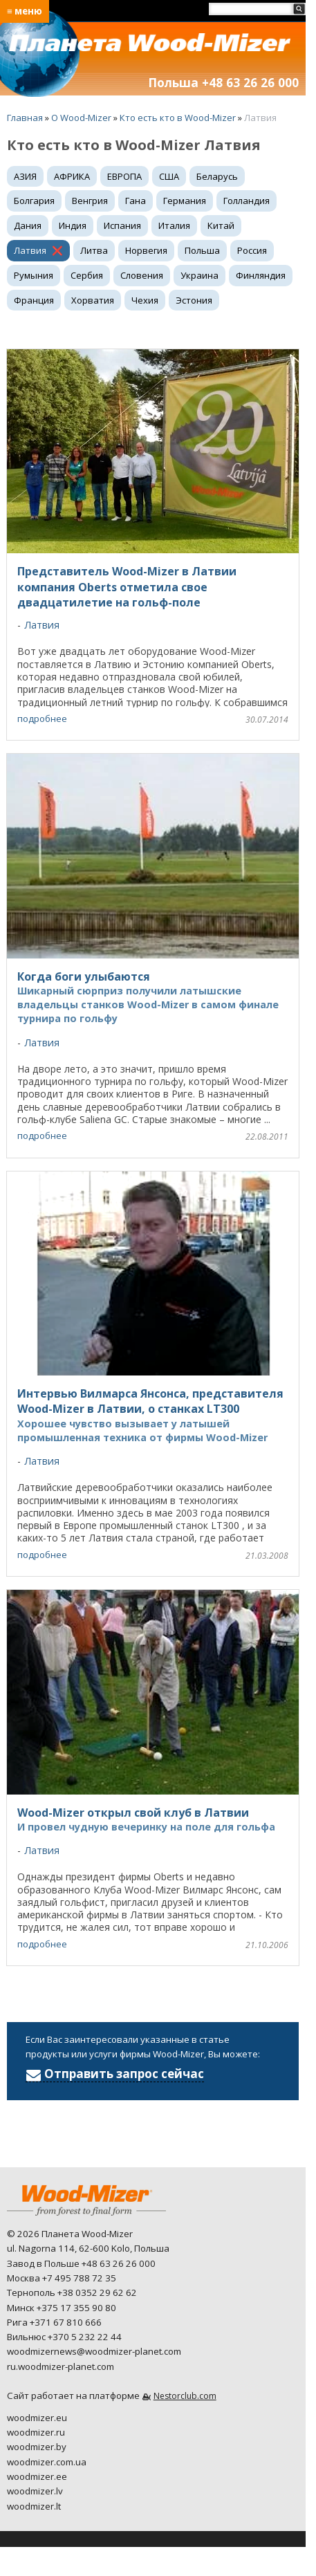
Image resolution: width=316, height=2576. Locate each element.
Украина (199, 275)
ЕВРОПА (124, 176)
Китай (220, 225)
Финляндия (261, 275)
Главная (25, 117)
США (169, 176)
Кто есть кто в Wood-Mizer (178, 117)
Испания (122, 225)
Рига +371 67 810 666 (54, 2322)
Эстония (194, 300)
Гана (135, 200)
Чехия (144, 300)
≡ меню (24, 11)
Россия (252, 250)
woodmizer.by (36, 2446)
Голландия (246, 200)
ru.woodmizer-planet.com (60, 2366)
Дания (27, 225)
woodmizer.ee (37, 2476)
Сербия (87, 275)
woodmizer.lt (34, 2506)
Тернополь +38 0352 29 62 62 (72, 2292)
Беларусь (217, 176)
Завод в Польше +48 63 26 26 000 (81, 2263)
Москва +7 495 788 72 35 (61, 2278)
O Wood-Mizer (81, 117)
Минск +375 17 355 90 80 (61, 2307)
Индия (72, 225)
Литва (94, 250)
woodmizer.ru (36, 2432)
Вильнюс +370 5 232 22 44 (64, 2337)
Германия (184, 200)
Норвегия (146, 250)
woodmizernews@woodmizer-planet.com (94, 2351)
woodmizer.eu (37, 2417)
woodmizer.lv (35, 2491)
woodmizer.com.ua (46, 2462)
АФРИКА (72, 176)
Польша (202, 250)
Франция (34, 300)
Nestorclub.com (185, 2396)
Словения (141, 275)
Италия (174, 225)
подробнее (42, 718)
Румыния (33, 275)
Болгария (34, 200)
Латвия (30, 250)
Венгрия (90, 200)
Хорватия (92, 300)
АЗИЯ (25, 176)
